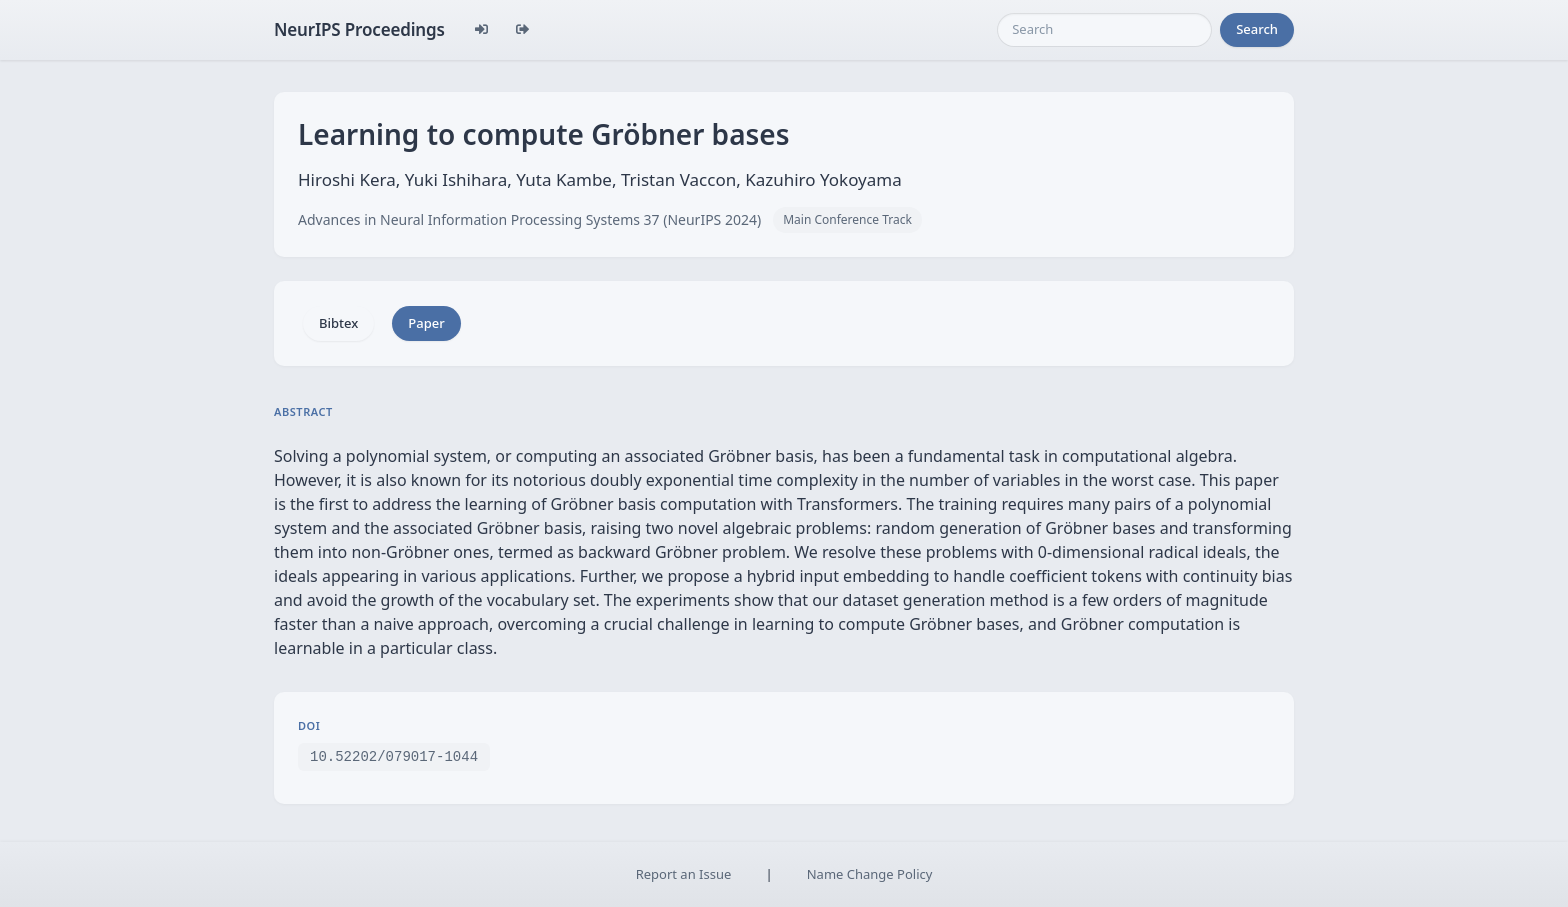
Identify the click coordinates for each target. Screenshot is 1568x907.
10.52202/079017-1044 (394, 755)
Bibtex (338, 323)
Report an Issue (684, 874)
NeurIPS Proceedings (359, 29)
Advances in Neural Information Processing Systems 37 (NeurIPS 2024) (529, 219)
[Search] (1104, 30)
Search (1257, 29)
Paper (426, 323)
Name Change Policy (870, 874)
